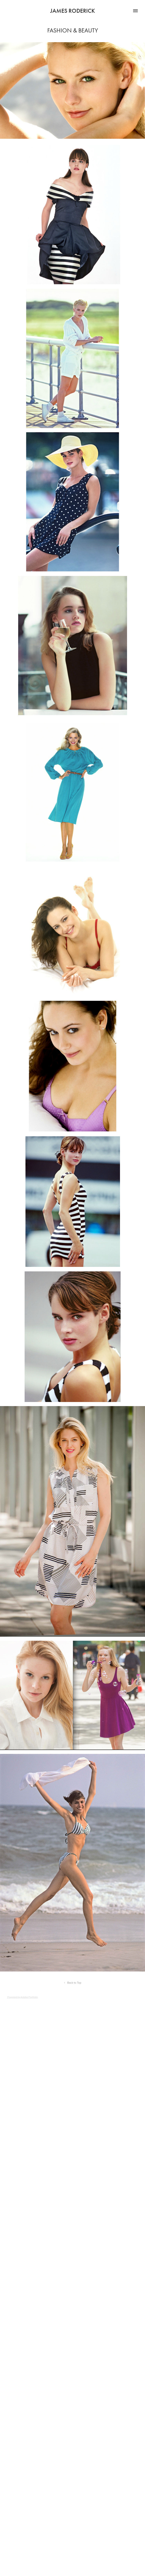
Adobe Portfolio (29, 1997)
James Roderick (72, 10)
